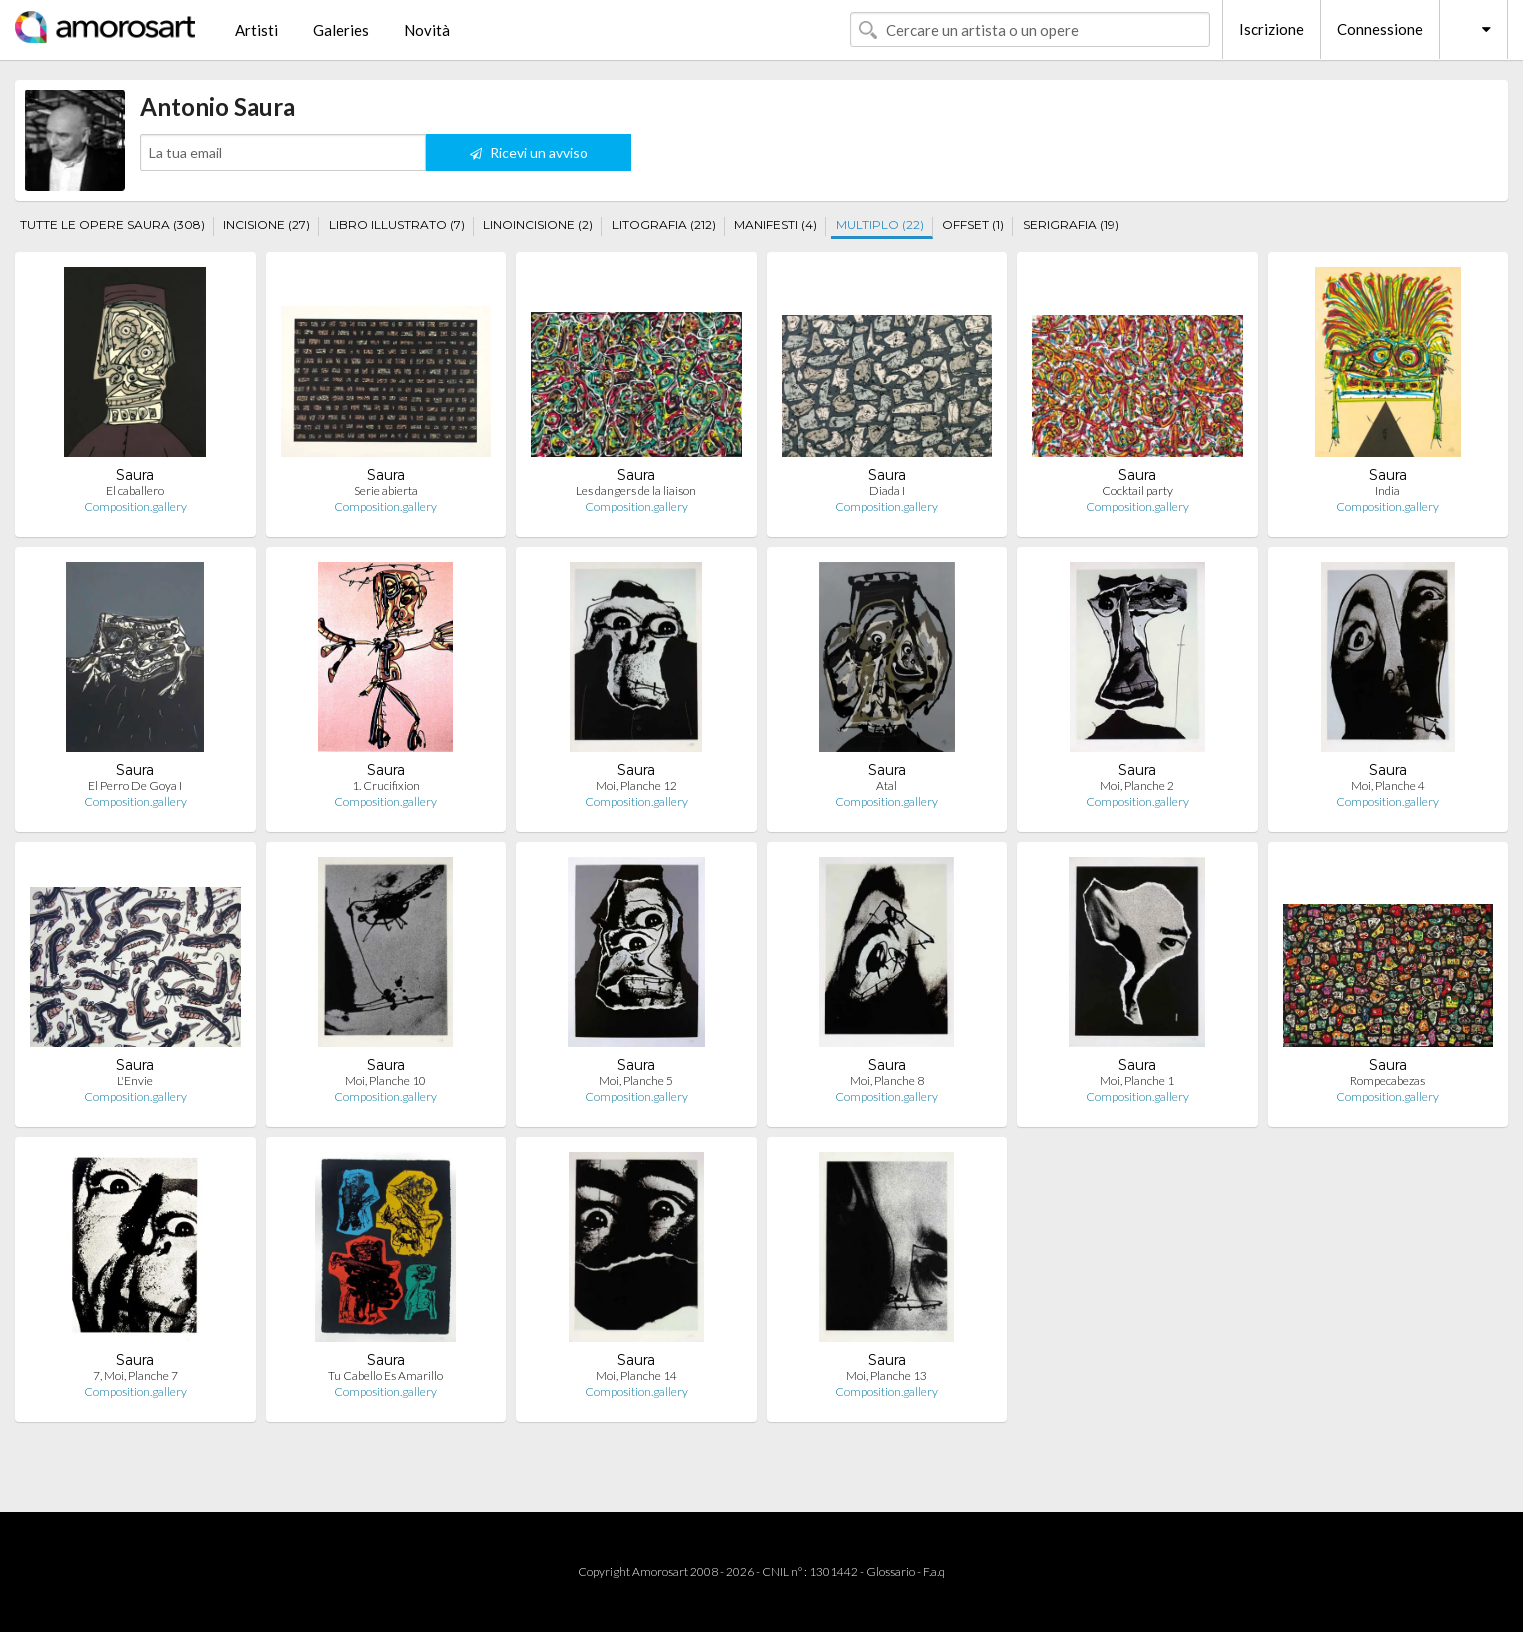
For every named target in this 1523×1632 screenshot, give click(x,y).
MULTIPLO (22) (880, 224)
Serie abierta (386, 490)
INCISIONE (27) (266, 224)
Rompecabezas (1387, 1080)
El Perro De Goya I (135, 785)
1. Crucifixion (386, 785)
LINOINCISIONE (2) (538, 224)
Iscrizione (1271, 29)
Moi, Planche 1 (1137, 1080)
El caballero (135, 490)
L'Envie (135, 1080)
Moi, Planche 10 (385, 1080)
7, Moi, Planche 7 (135, 1375)
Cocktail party (1137, 490)
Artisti (256, 30)
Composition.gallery (135, 506)
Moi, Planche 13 (886, 1375)
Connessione (1380, 29)
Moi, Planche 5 (636, 1080)
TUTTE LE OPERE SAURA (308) (112, 224)
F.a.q (934, 1571)
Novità (427, 30)
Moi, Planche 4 (1388, 785)
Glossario (890, 1571)
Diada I (887, 490)
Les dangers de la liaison (636, 490)
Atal (886, 785)
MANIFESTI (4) (775, 224)
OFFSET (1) (973, 224)
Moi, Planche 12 (636, 785)
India (1387, 490)
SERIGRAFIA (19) (1071, 224)
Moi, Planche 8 (887, 1080)
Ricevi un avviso (529, 152)
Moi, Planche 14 (636, 1375)
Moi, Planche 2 (1137, 785)
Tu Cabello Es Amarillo (385, 1375)
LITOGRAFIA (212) (664, 224)
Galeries (341, 30)
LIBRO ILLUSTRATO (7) (397, 224)
